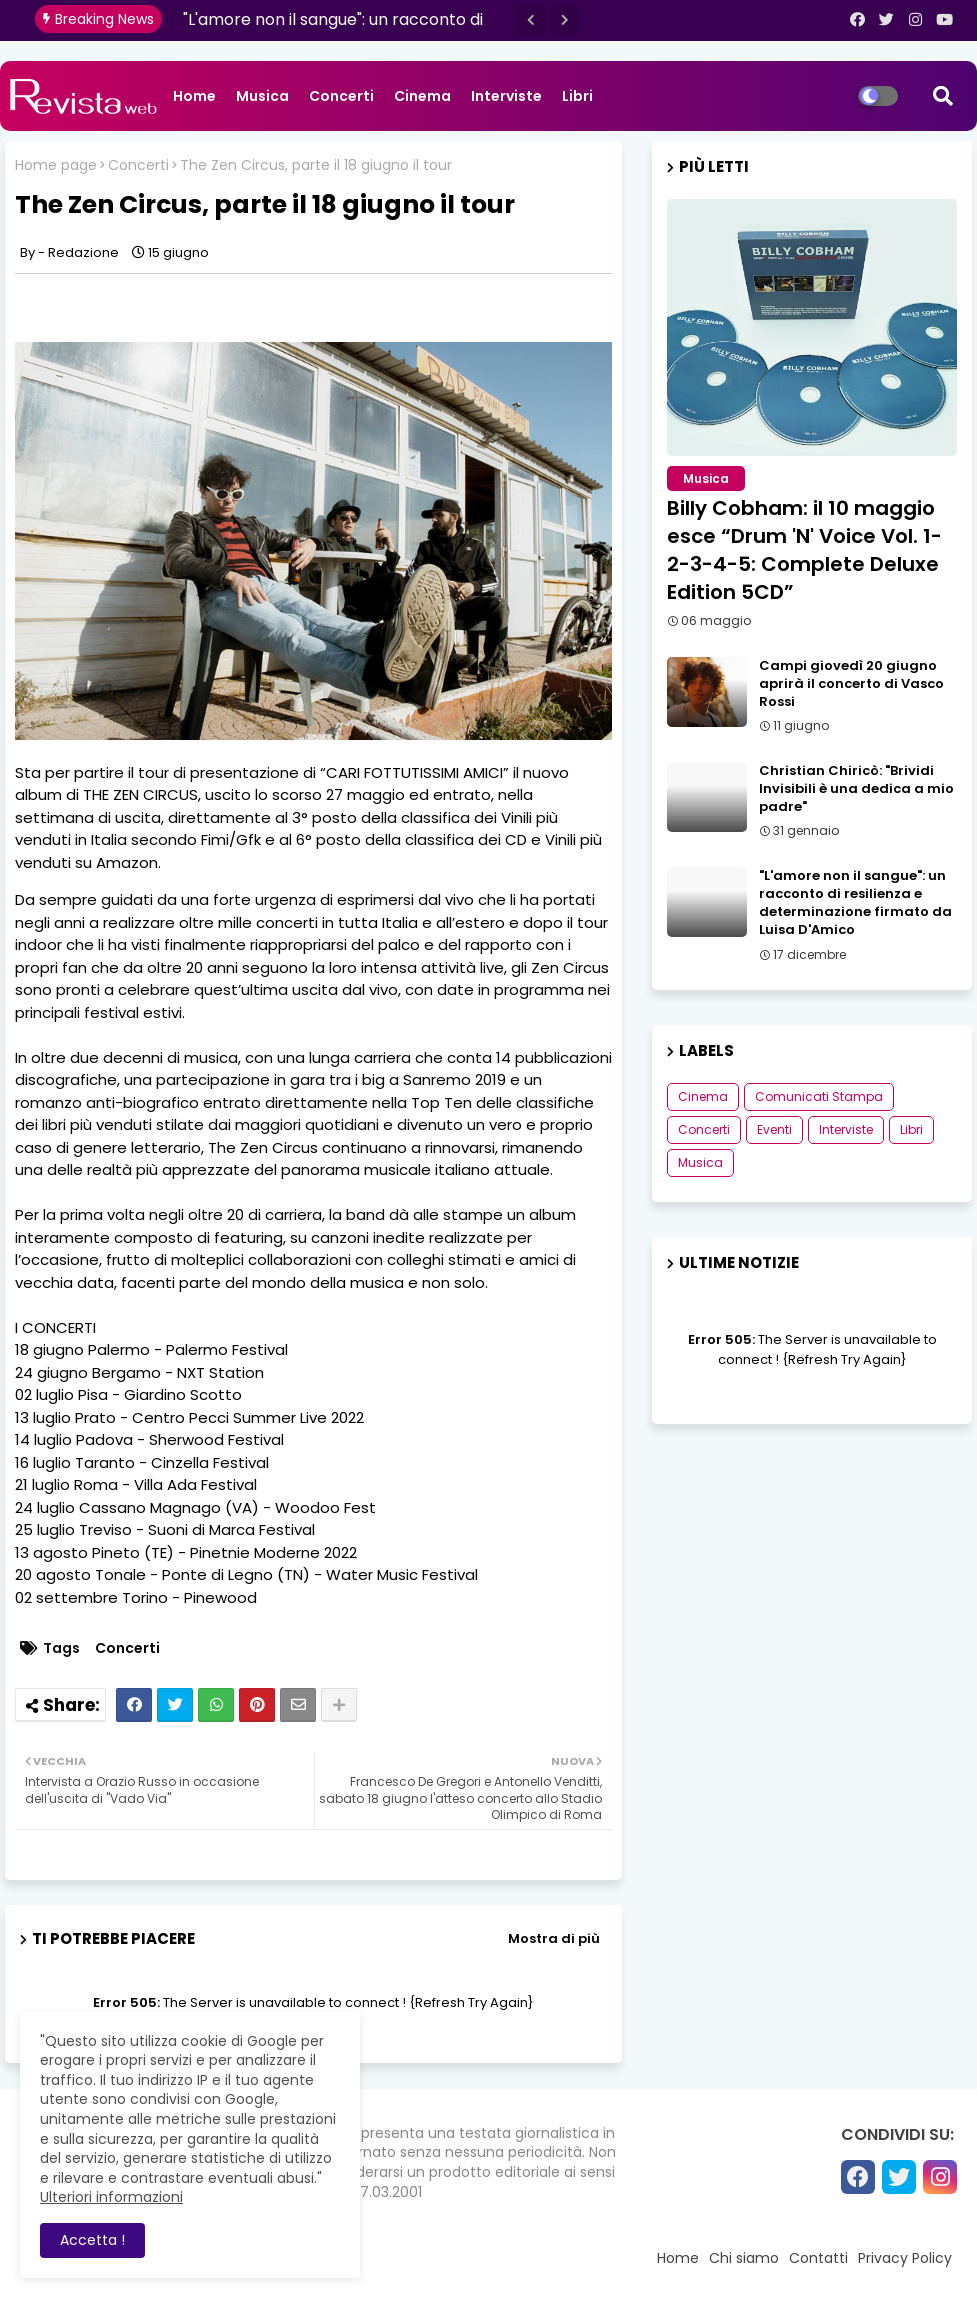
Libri (577, 96)
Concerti (341, 96)
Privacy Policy (905, 2258)
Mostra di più (554, 1938)
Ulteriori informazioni (111, 2197)
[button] (531, 20)
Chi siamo (744, 2258)
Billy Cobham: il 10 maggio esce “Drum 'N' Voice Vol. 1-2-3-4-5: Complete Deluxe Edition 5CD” (804, 550)
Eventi (774, 1129)
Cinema (422, 96)
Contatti (818, 2258)
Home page (56, 165)
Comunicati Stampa (819, 1096)
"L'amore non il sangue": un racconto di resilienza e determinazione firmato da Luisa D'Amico (855, 903)
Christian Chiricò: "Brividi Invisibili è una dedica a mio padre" (856, 789)
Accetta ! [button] (92, 2240)
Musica (262, 96)
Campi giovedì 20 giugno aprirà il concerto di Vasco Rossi (851, 684)
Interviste (506, 96)
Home (194, 96)
